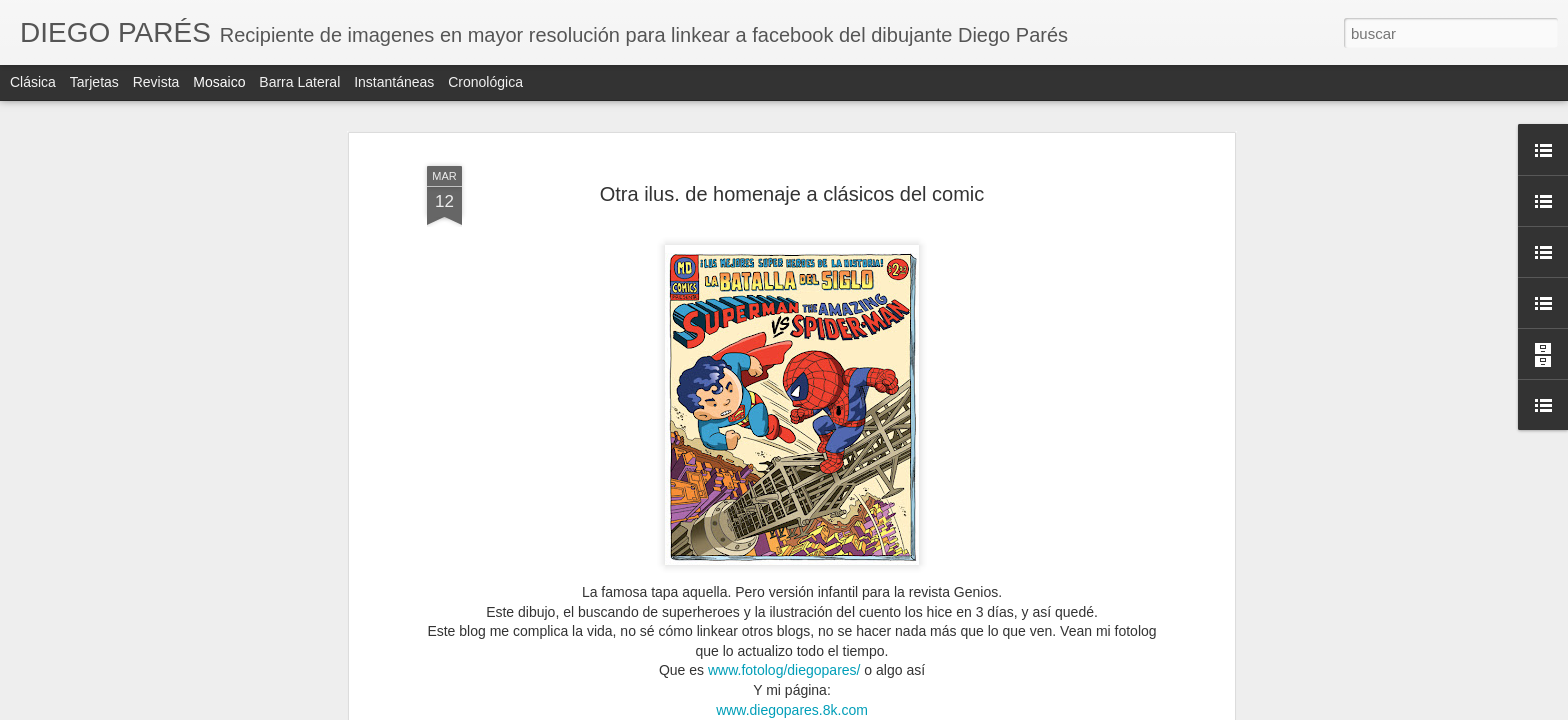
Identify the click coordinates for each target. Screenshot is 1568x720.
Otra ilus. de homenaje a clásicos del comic (792, 194)
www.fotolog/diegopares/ (784, 670)
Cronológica (485, 82)
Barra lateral (299, 82)
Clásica (33, 82)
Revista (156, 82)
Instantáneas (394, 82)
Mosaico (219, 82)
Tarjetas (94, 82)
